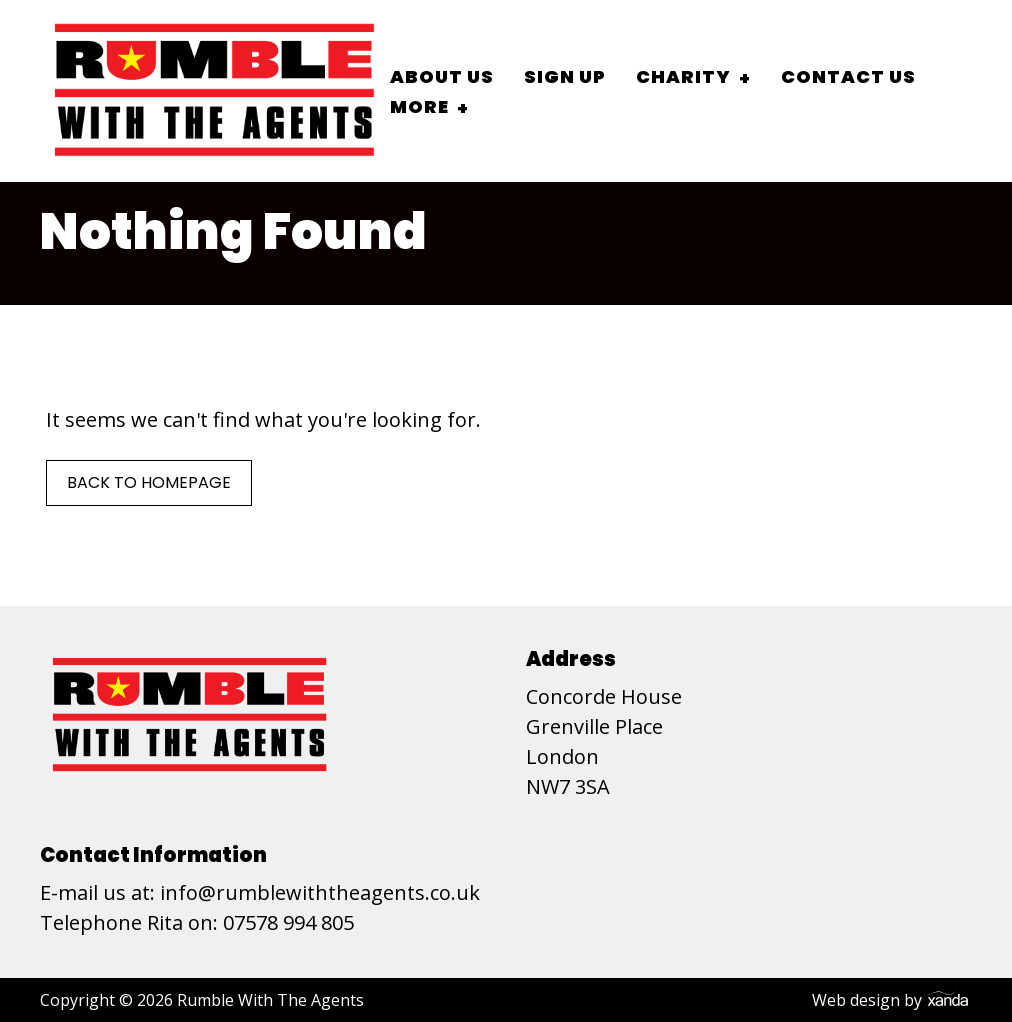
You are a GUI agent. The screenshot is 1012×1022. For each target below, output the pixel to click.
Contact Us (848, 76)
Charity (683, 76)
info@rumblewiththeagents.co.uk (320, 892)
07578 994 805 (288, 922)
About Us (442, 76)
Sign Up (565, 76)
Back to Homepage (149, 482)
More (419, 106)
